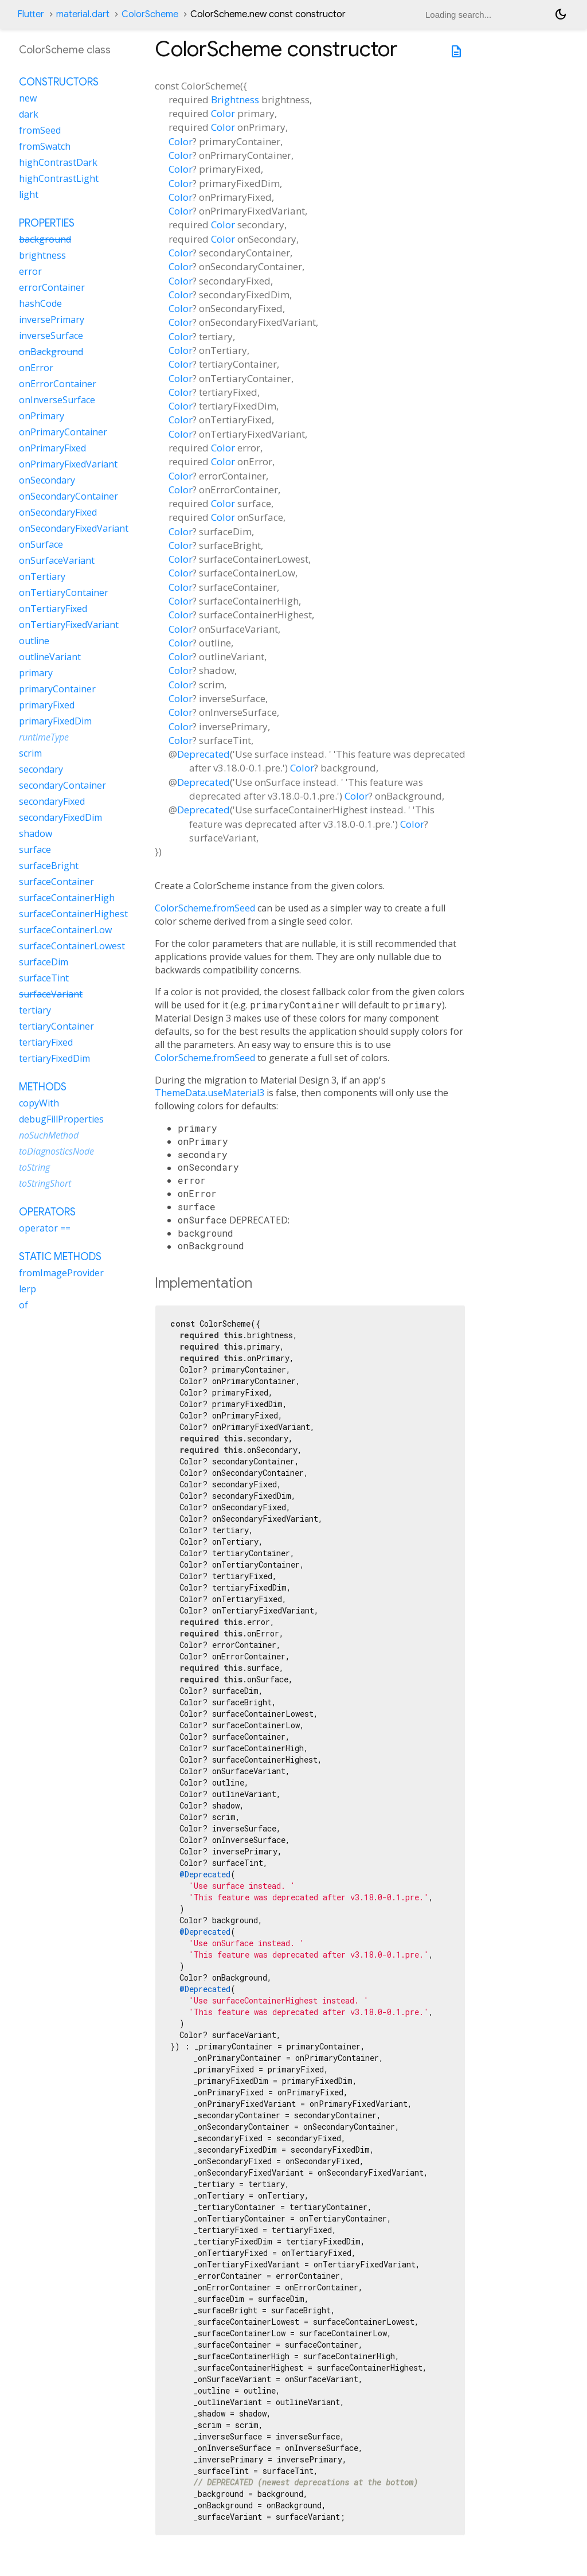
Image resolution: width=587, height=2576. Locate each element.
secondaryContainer (62, 785)
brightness (42, 255)
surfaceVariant (51, 994)
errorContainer (52, 287)
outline (34, 640)
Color (223, 113)
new (28, 98)
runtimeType (44, 737)
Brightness (235, 99)
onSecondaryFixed (58, 512)
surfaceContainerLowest (72, 946)
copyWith (39, 1103)
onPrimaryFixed (52, 448)
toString (34, 1167)
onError (36, 367)
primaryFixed (47, 705)
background (45, 239)
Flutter (30, 14)
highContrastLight (59, 178)
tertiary (35, 1010)
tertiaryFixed (46, 1042)
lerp (27, 1289)
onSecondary (47, 480)
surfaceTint (44, 978)
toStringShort (45, 1183)
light (28, 194)
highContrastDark (58, 162)
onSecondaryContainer (68, 496)
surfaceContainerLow (65, 929)
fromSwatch (45, 146)
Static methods (60, 1256)
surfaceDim (43, 962)
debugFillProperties (61, 1119)
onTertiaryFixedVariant (69, 624)
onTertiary (42, 576)
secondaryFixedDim (60, 817)
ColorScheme (150, 14)
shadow (35, 833)
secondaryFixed (52, 801)
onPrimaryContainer (63, 432)
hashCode (40, 303)
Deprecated (203, 754)
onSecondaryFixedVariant (73, 528)
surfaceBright (49, 865)
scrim (30, 753)
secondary (41, 769)
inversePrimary (51, 319)
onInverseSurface (57, 399)
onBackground (51, 351)
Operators (47, 1212)
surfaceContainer (56, 881)
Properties (47, 223)
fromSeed (40, 130)
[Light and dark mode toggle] (560, 14)
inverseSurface (51, 335)
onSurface (41, 544)
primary (36, 673)
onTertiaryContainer (63, 592)
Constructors (59, 82)
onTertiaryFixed (53, 608)
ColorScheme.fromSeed (205, 908)
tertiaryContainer (56, 1026)
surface (35, 849)
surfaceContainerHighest (73, 913)
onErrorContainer (57, 383)
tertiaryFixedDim (54, 1058)
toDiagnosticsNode (56, 1151)
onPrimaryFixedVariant (68, 464)
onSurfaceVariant (57, 560)
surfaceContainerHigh (67, 897)
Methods (42, 1087)
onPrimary (41, 416)
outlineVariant (50, 656)
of (23, 1305)
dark (28, 114)
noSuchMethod (49, 1135)
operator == (45, 1228)
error (30, 271)
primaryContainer (57, 689)
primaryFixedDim (55, 721)
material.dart (82, 14)
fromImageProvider (61, 1272)
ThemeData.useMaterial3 (209, 1092)
